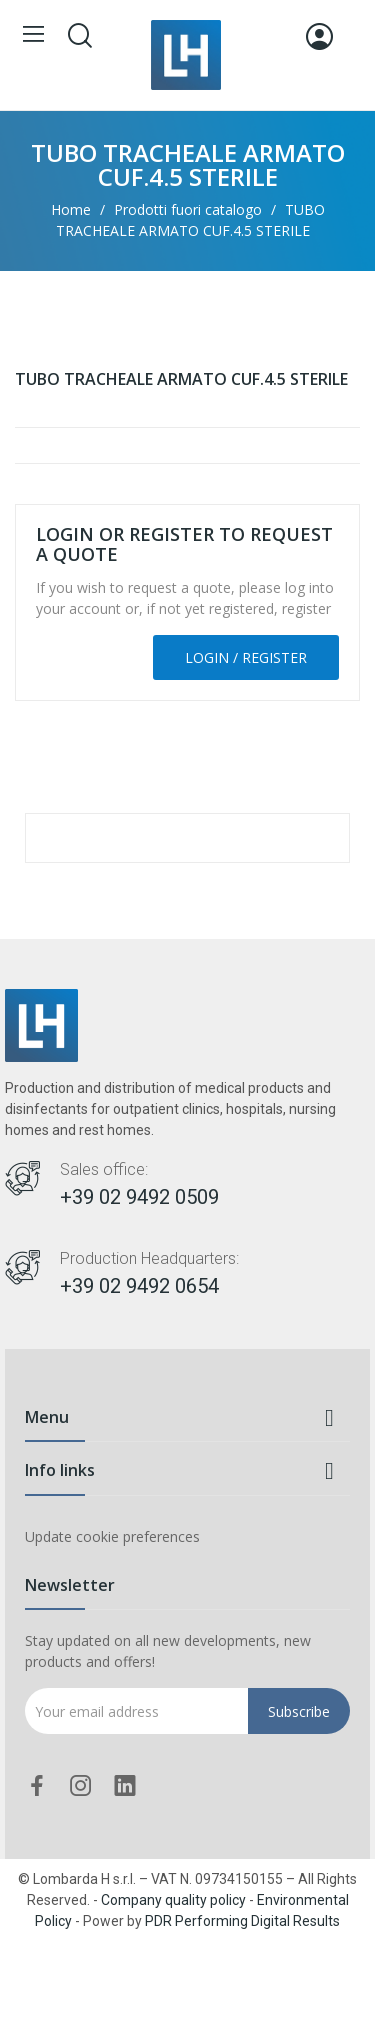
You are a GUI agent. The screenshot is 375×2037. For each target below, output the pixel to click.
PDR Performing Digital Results (242, 1921)
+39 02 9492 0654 (139, 1286)
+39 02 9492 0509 (139, 1197)
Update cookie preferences (112, 1536)
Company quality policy (173, 1900)
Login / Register (246, 657)
